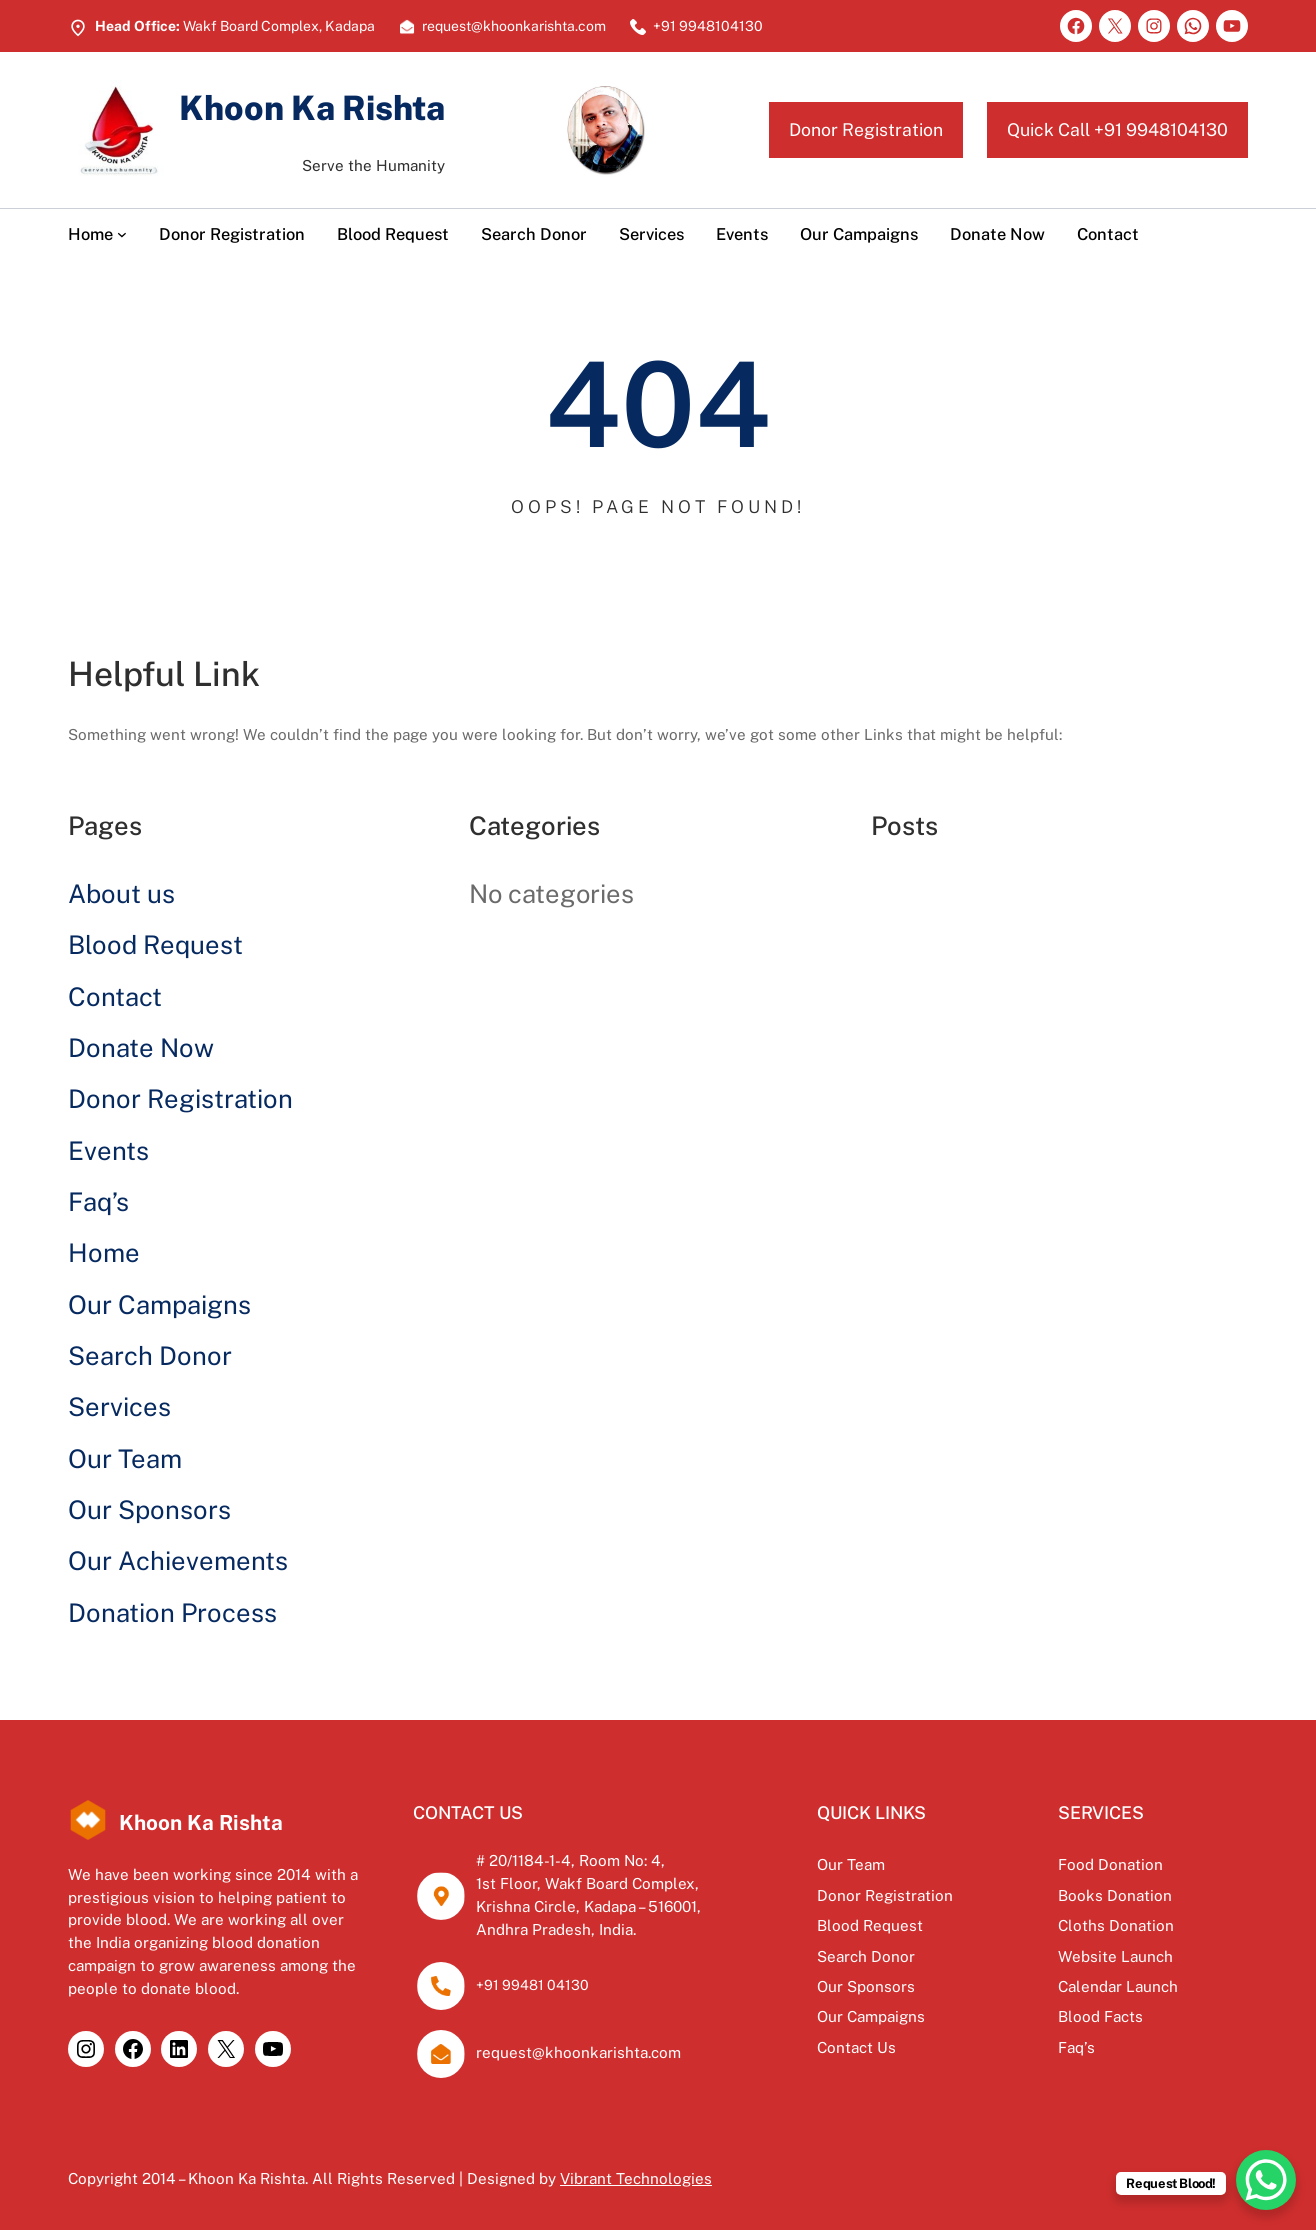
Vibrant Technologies (636, 2178)
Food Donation (1110, 1864)
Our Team (125, 1459)
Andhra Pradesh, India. (556, 1929)
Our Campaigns (159, 1305)
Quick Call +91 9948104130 (1117, 129)
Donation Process (172, 1613)
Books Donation (1115, 1895)
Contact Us (856, 2047)
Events (108, 1151)
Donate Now (141, 1048)
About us (121, 894)
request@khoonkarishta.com (578, 2052)
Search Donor (150, 1356)
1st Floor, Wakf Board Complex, (587, 1883)
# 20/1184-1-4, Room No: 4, (570, 1860)
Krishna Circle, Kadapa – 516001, (588, 1906)
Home (104, 1253)
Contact (115, 997)
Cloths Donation (1116, 1925)
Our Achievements (178, 1561)
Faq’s (98, 1202)
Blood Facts (1100, 2016)
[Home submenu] (122, 234)
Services (119, 1407)
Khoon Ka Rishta (312, 108)
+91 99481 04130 (532, 1985)
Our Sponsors (149, 1510)
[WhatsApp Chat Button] (1266, 2180)
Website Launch (1115, 1956)
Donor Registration (866, 129)
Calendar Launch (1118, 1986)
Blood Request (155, 945)
